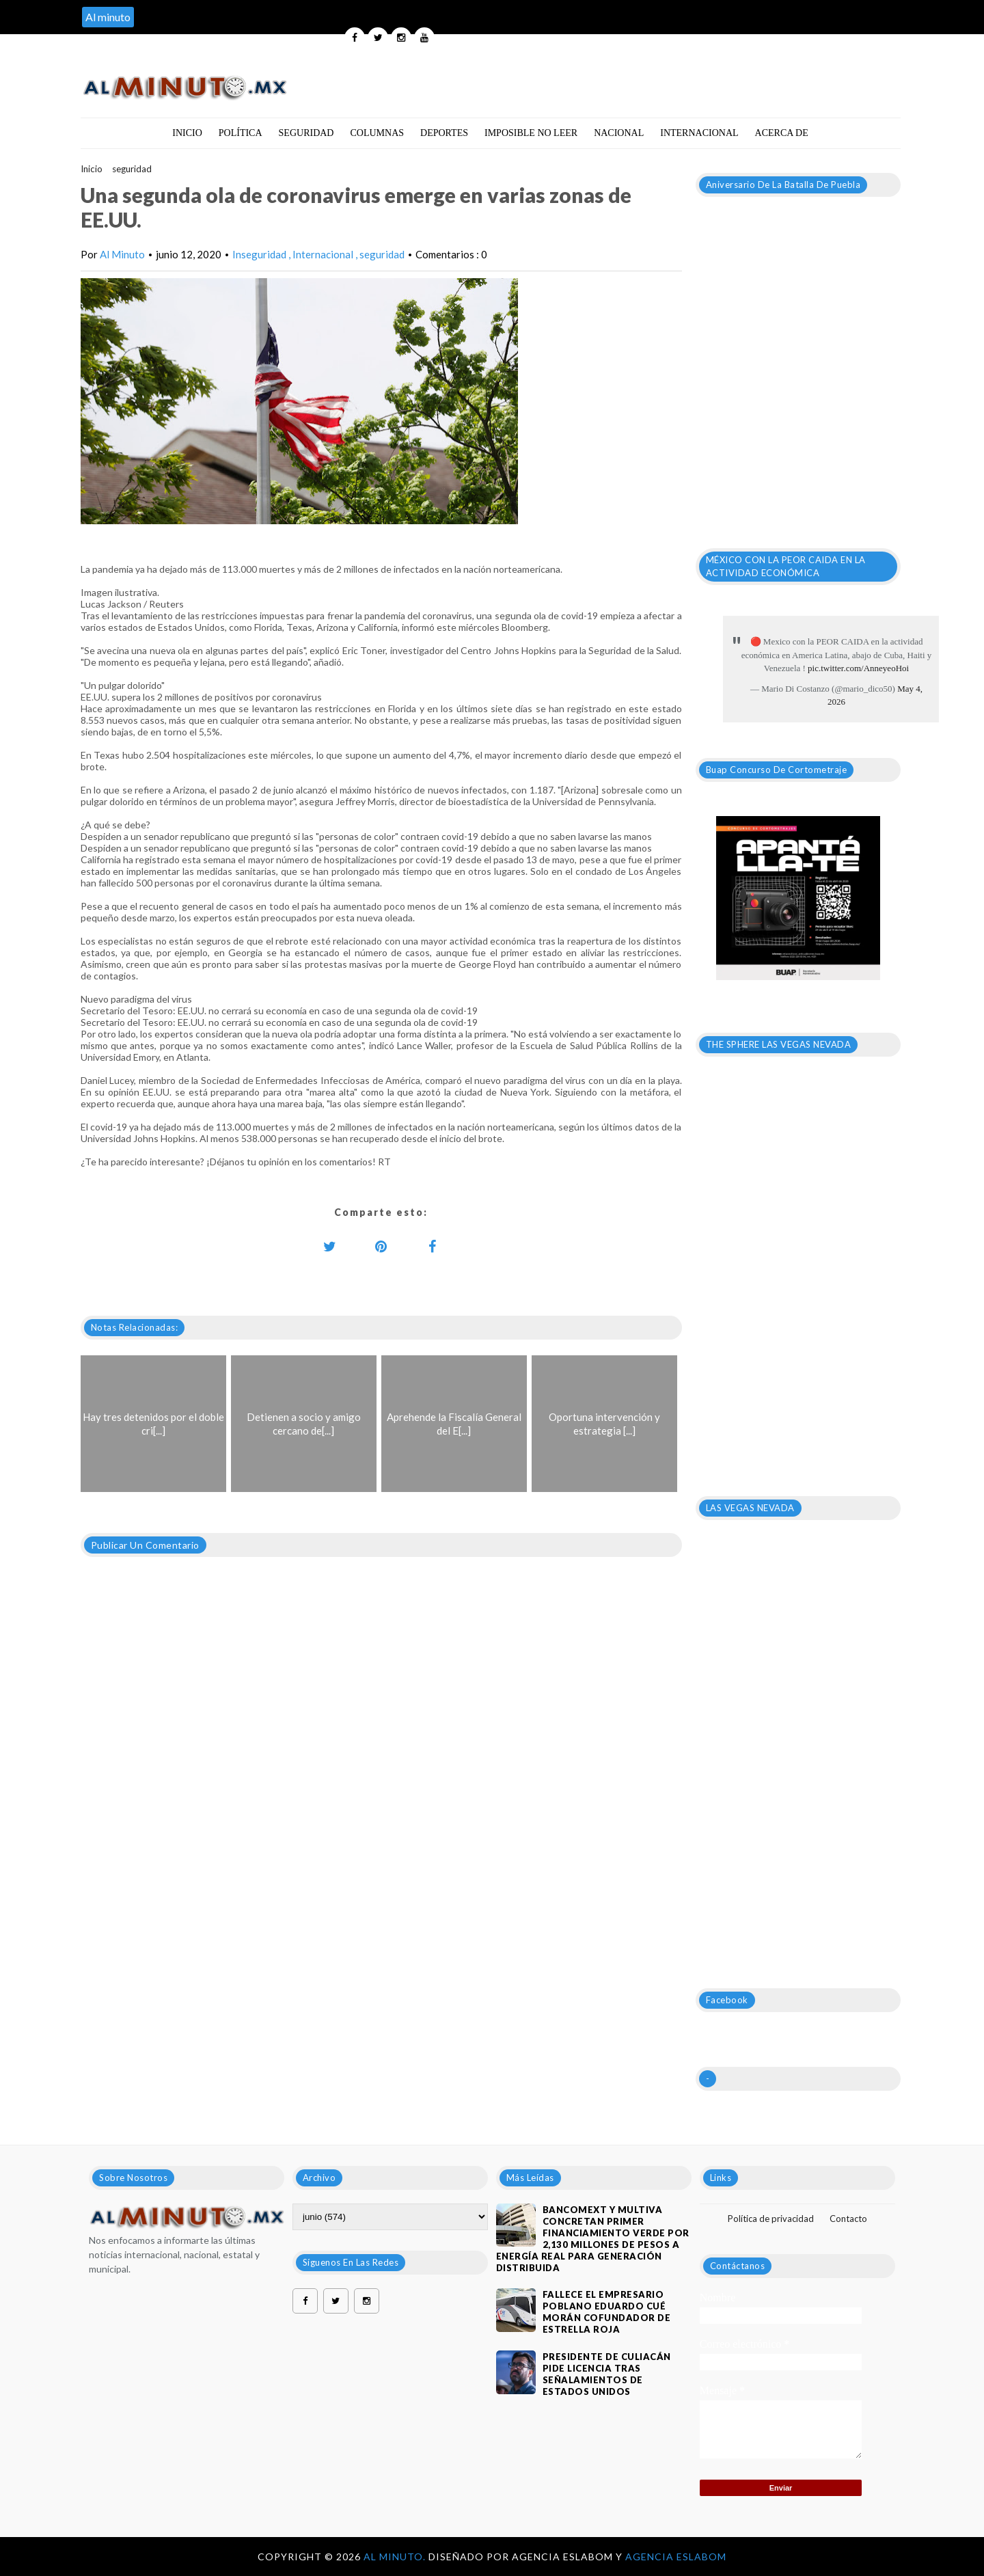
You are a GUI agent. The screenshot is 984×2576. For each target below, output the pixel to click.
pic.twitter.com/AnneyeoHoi (858, 668)
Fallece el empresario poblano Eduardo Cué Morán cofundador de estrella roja (607, 2312)
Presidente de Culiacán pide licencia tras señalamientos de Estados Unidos (607, 2374)
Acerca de (781, 133)
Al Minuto (122, 254)
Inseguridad (260, 254)
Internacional (699, 133)
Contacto (848, 2218)
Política (240, 133)
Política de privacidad (771, 2218)
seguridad (132, 168)
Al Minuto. (396, 2556)
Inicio (187, 133)
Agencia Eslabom (675, 2556)
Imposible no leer (530, 133)
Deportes (444, 133)
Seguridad (306, 133)
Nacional (619, 133)
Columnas (377, 133)
